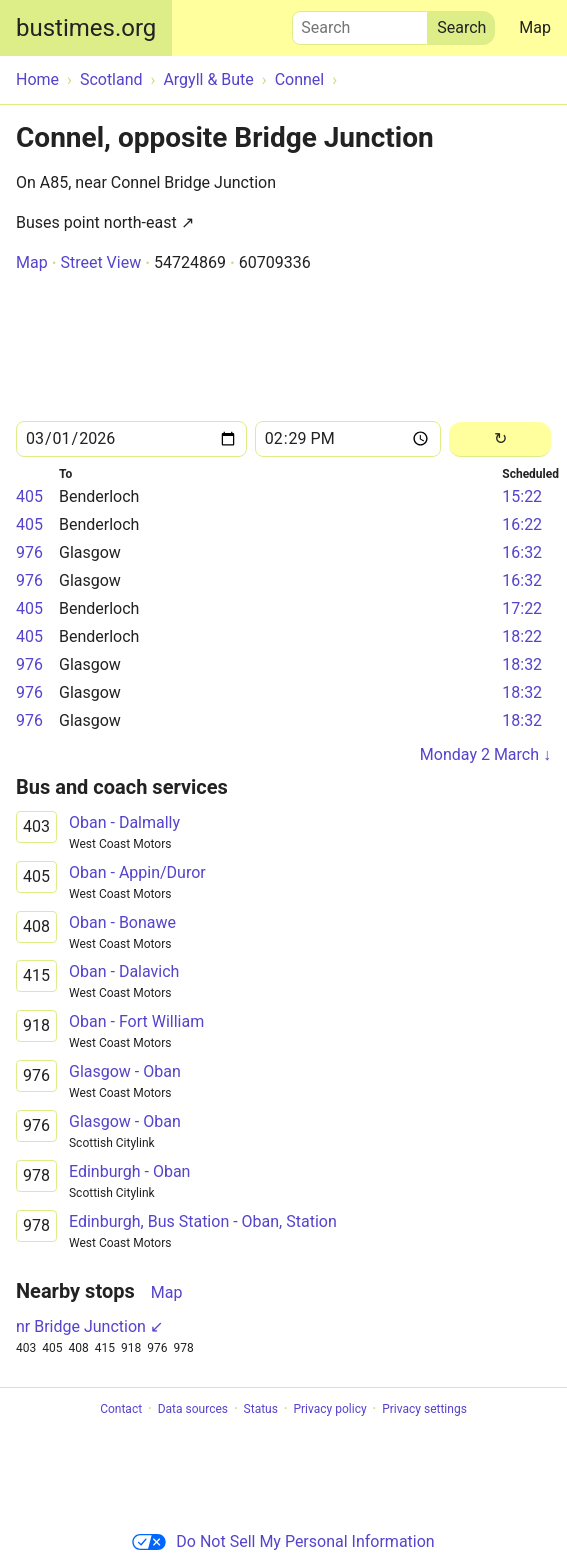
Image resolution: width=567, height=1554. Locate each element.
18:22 (522, 636)
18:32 (522, 664)
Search (360, 23)
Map (535, 27)
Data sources (193, 1409)
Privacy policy (329, 1409)
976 (29, 552)
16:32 (522, 552)
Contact (121, 1409)
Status (261, 1409)
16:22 (522, 524)
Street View (100, 262)
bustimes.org (86, 28)
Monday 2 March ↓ (485, 754)
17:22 (522, 608)
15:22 (522, 496)
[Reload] (500, 439)
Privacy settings (424, 1409)
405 (29, 496)
